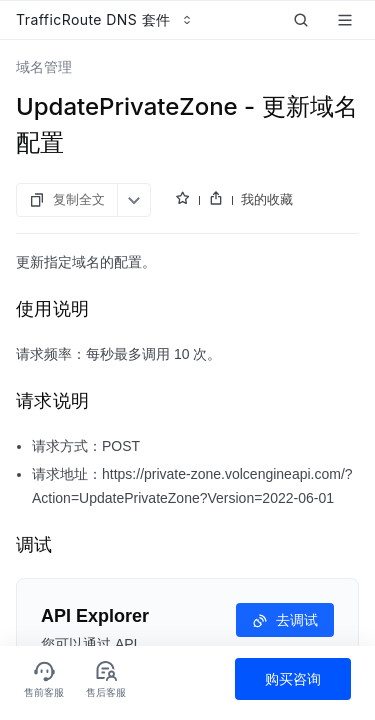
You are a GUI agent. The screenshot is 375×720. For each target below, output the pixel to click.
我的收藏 (267, 199)
